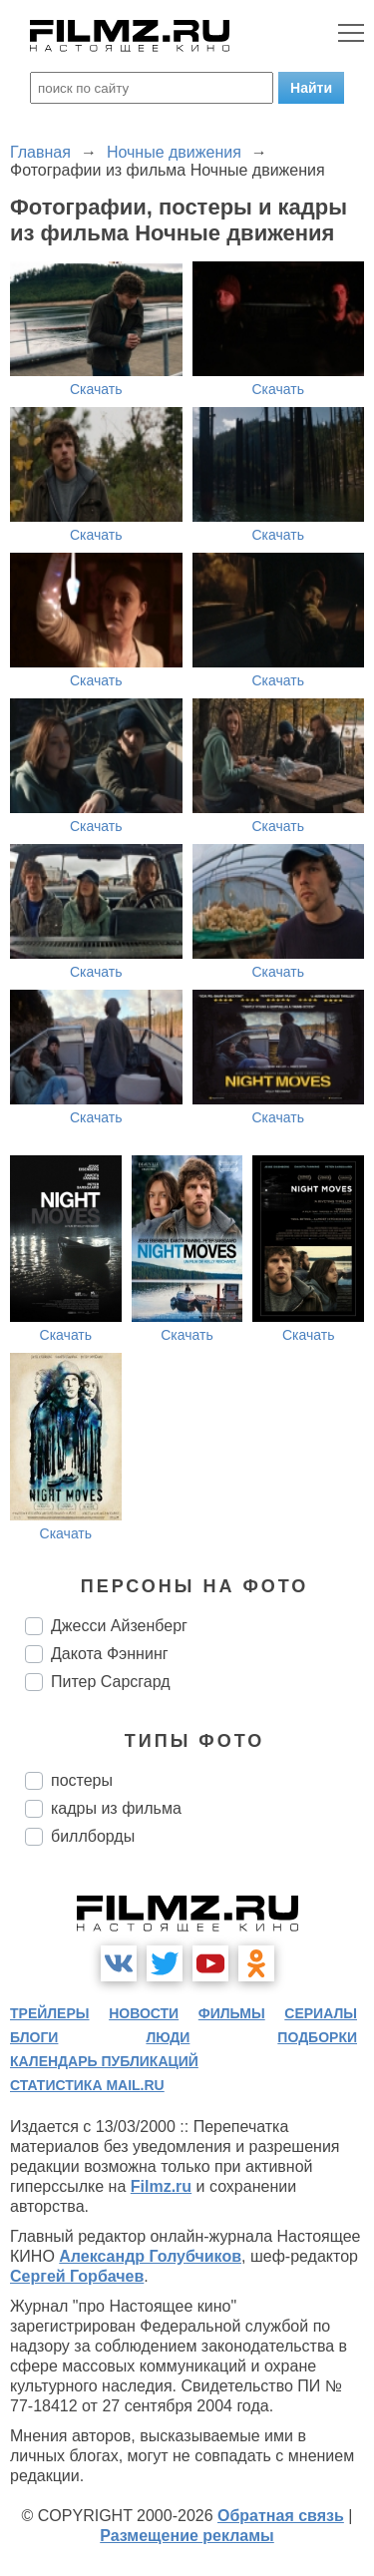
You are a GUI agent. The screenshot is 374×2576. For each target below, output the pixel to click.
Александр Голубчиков (150, 2256)
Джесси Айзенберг (119, 1625)
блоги (34, 2037)
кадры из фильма (116, 1808)
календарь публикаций (104, 2061)
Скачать (96, 389)
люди (167, 2037)
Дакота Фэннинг (110, 1653)
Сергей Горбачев (77, 2276)
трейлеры (50, 2013)
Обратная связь (280, 2515)
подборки (317, 2037)
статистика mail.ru (87, 2085)
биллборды (93, 1836)
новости (144, 2013)
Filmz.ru (161, 2186)
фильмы (231, 2013)
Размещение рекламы (187, 2535)
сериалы (320, 2013)
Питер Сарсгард (111, 1681)
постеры (82, 1780)
